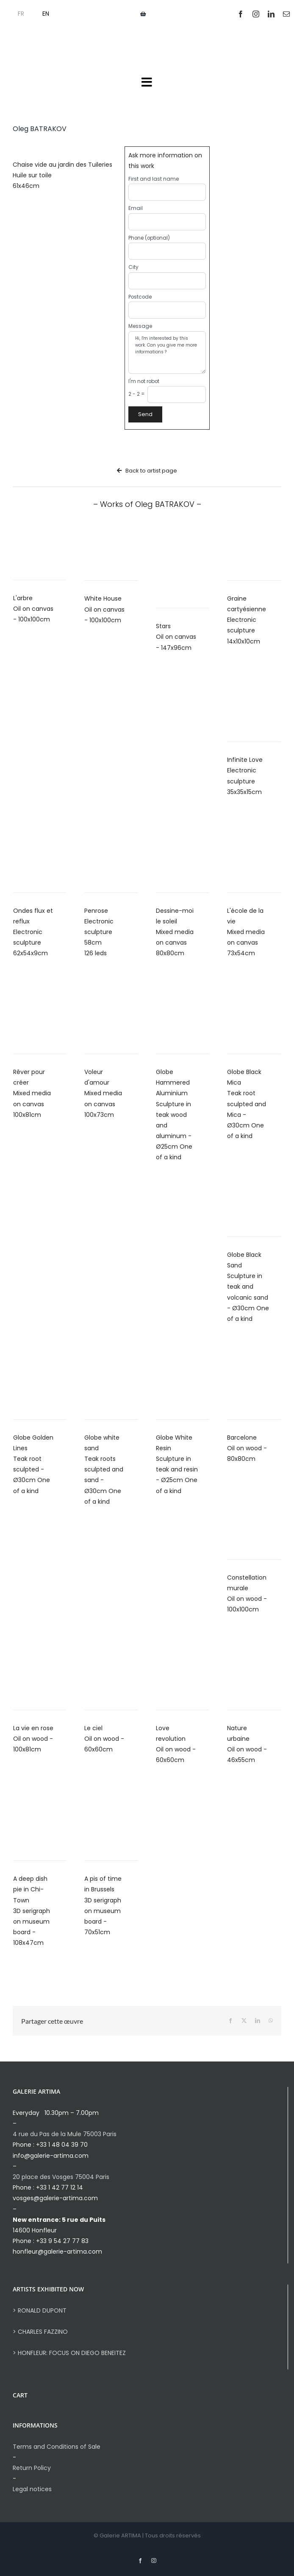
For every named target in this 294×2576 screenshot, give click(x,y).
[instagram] (255, 14)
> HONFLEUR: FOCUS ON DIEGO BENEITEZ (69, 2353)
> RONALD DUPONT (40, 2310)
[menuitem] (15, 14)
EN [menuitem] (45, 13)
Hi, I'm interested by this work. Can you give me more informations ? (166, 352)
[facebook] (240, 14)
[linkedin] (271, 14)
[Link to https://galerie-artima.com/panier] (143, 14)
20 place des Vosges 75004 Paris (61, 2177)
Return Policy (32, 2468)
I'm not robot (143, 381)
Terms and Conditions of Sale (56, 2446)
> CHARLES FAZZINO (40, 2331)
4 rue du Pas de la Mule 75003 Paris (64, 2134)
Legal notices (32, 2489)
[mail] (286, 14)
